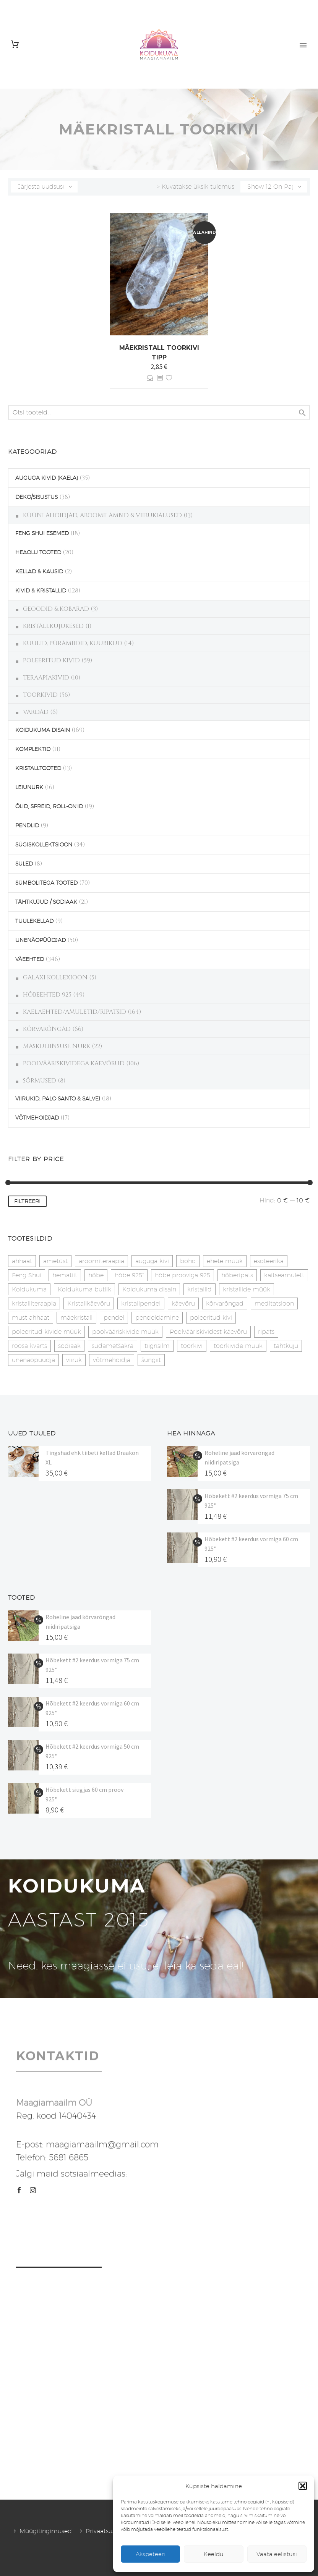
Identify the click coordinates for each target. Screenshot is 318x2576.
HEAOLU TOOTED (38, 552)
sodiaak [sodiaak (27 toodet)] (69, 1345)
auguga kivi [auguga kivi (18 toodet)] (152, 1261)
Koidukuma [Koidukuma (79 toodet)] (29, 1289)
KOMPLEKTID (32, 749)
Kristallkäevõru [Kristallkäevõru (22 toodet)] (88, 1303)
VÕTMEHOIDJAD (37, 1118)
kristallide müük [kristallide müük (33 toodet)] (246, 1289)
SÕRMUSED (39, 1080)
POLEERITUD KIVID (51, 660)
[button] (303, 2486)
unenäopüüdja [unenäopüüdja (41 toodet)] (33, 1360)
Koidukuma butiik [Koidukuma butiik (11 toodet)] (84, 1289)
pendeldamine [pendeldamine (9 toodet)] (157, 1317)
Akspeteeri (150, 2554)
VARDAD (36, 712)
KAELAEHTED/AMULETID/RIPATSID (74, 1012)
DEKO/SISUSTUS (36, 497)
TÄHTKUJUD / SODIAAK (46, 902)
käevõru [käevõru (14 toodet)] (183, 1303)
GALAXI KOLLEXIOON (55, 977)
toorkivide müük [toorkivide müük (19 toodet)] (238, 1345)
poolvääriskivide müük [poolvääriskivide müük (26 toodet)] (125, 1331)
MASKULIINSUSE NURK (56, 1046)
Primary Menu (303, 45)
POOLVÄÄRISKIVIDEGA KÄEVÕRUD (74, 1063)
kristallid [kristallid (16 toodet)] (199, 1289)
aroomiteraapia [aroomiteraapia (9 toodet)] (101, 1261)
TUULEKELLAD (34, 921)
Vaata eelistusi (276, 2554)
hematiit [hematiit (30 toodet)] (64, 1275)
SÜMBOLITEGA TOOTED (46, 883)
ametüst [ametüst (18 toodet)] (55, 1261)
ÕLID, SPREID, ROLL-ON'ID (49, 806)
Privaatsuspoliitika (112, 2531)
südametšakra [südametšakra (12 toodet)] (112, 1345)
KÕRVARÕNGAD (47, 1029)
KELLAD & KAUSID (39, 571)
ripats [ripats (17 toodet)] (266, 1331)
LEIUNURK (29, 787)
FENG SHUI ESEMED (42, 533)
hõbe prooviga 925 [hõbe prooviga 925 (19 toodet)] (182, 1275)
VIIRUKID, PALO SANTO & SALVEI (57, 1098)
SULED (24, 864)
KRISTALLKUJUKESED (53, 626)
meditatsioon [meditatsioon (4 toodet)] (274, 1303)
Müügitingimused (45, 2531)
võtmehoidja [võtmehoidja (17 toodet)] (111, 1360)
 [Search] (302, 412)
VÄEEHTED (29, 959)
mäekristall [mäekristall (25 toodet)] (76, 1317)
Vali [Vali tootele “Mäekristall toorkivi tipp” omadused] (150, 378)
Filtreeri (27, 1201)
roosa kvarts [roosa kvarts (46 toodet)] (29, 1345)
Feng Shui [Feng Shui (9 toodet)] (26, 1275)
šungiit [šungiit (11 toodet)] (151, 1360)
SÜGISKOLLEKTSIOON (43, 844)
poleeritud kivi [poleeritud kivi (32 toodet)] (211, 1317)
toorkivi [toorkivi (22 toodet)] (192, 1345)
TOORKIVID (40, 695)
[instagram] (33, 2190)
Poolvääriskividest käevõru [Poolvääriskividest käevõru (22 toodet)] (208, 1331)
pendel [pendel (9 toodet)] (114, 1317)
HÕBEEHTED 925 (47, 994)
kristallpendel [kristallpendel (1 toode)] (141, 1303)
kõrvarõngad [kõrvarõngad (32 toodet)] (224, 1303)
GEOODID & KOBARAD (56, 609)
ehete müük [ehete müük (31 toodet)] (225, 1261)
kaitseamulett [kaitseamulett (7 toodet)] (284, 1275)
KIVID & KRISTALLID (40, 590)
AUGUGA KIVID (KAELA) (46, 478)
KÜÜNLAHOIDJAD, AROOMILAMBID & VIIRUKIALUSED (102, 515)
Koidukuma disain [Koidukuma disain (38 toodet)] (149, 1289)
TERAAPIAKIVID (46, 677)
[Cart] (15, 44)
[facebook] (19, 2190)
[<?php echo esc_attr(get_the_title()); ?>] (160, 378)
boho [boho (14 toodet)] (188, 1261)
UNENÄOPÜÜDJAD (40, 940)
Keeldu (214, 2554)
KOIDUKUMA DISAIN (42, 730)
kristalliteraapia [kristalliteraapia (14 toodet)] (34, 1303)
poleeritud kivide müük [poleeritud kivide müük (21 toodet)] (46, 1331)
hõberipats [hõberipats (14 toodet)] (237, 1275)
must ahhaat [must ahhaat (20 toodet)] (30, 1317)
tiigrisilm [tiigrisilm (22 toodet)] (157, 1345)
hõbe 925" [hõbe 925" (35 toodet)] (129, 1275)
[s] (159, 412)
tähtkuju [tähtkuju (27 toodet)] (286, 1345)
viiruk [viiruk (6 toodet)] (74, 1360)
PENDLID (27, 825)
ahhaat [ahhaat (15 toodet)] (22, 1261)
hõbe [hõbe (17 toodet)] (96, 1275)
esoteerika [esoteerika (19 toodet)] (269, 1261)
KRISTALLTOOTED (38, 768)
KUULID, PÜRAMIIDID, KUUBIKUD (72, 643)
